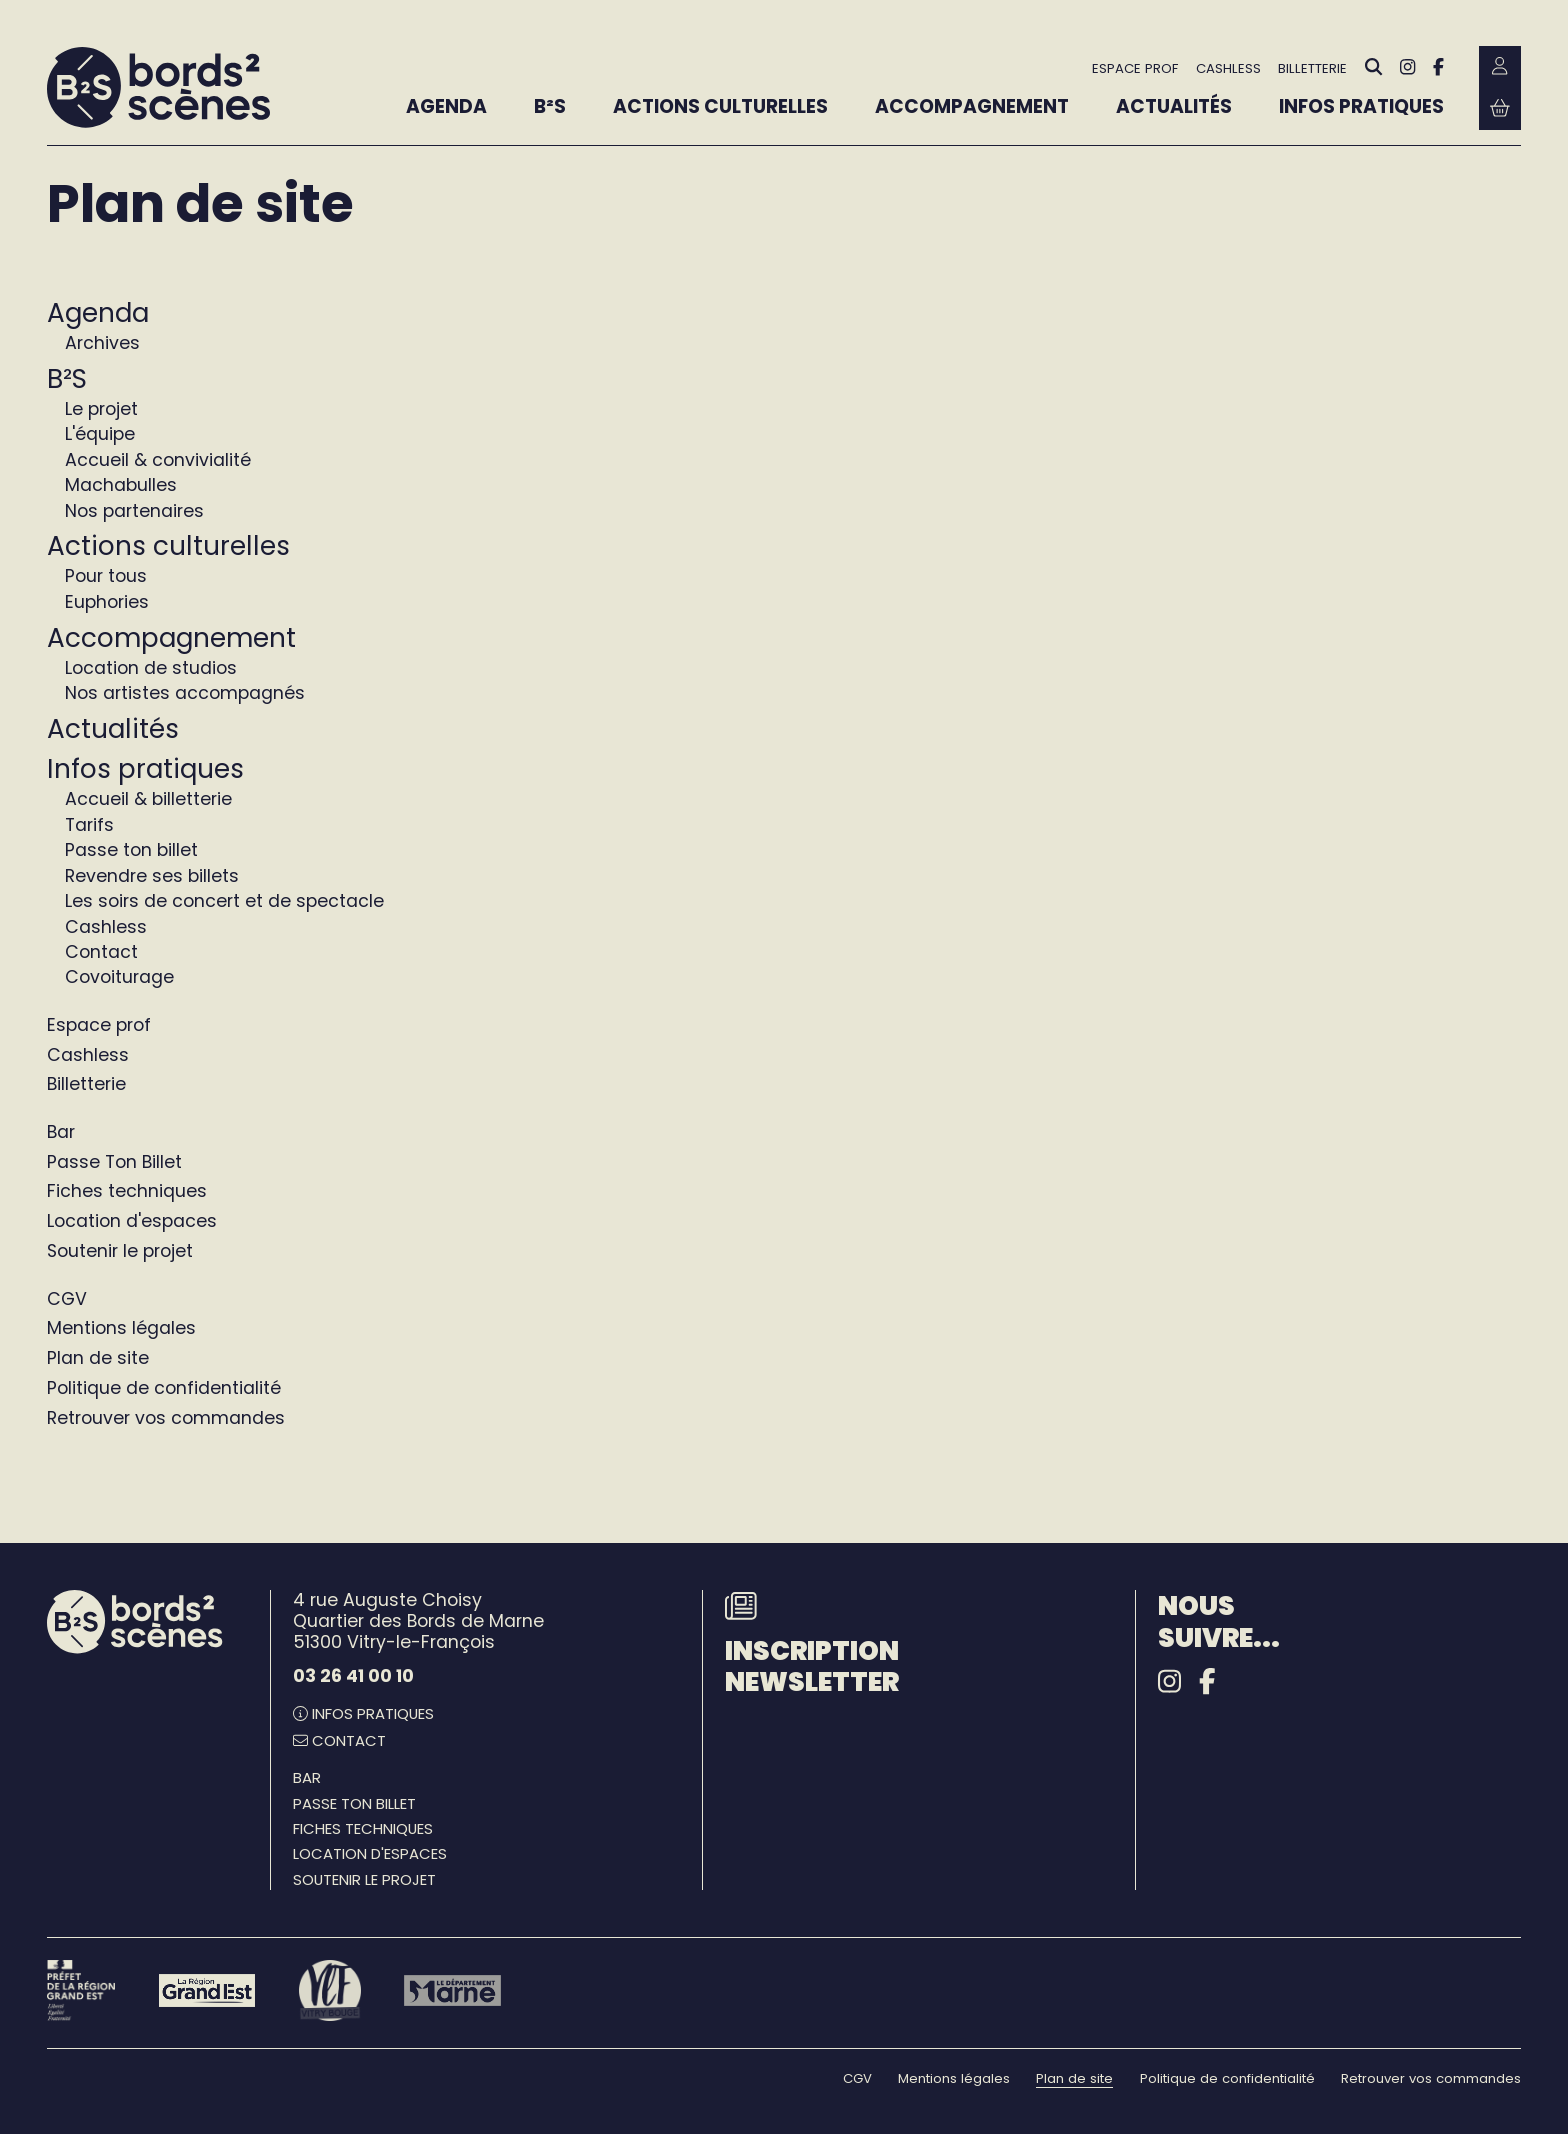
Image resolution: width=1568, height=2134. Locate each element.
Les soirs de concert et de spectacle (224, 901)
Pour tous (106, 576)
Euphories (107, 602)
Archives (102, 343)
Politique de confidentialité (164, 1388)
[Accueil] (158, 88)
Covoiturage (119, 977)
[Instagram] (1407, 67)
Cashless (106, 927)
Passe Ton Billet (114, 1162)
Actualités (113, 728)
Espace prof (99, 1025)
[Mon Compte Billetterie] (1500, 67)
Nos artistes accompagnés (185, 693)
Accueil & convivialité (158, 460)
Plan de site (98, 1358)
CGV (67, 1299)
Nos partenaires (134, 511)
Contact (101, 952)
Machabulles (121, 485)
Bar (61, 1132)
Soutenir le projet (120, 1251)
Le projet (101, 409)
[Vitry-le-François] (329, 1990)
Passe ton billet (131, 850)
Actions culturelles (168, 545)
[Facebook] (1438, 67)
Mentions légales (121, 1328)
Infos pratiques (145, 768)
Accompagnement (171, 637)
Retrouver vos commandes (166, 1418)
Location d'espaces (132, 1221)
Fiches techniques (127, 1191)
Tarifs (89, 825)
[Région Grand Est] (207, 1990)
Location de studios (151, 668)
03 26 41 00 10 (353, 1676)
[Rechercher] (1374, 67)
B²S (67, 378)
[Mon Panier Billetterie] (1500, 109)
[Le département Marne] (452, 1990)
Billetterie (86, 1084)
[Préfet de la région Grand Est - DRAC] (81, 1990)
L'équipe (100, 434)
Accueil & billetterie (148, 799)
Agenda (98, 312)
